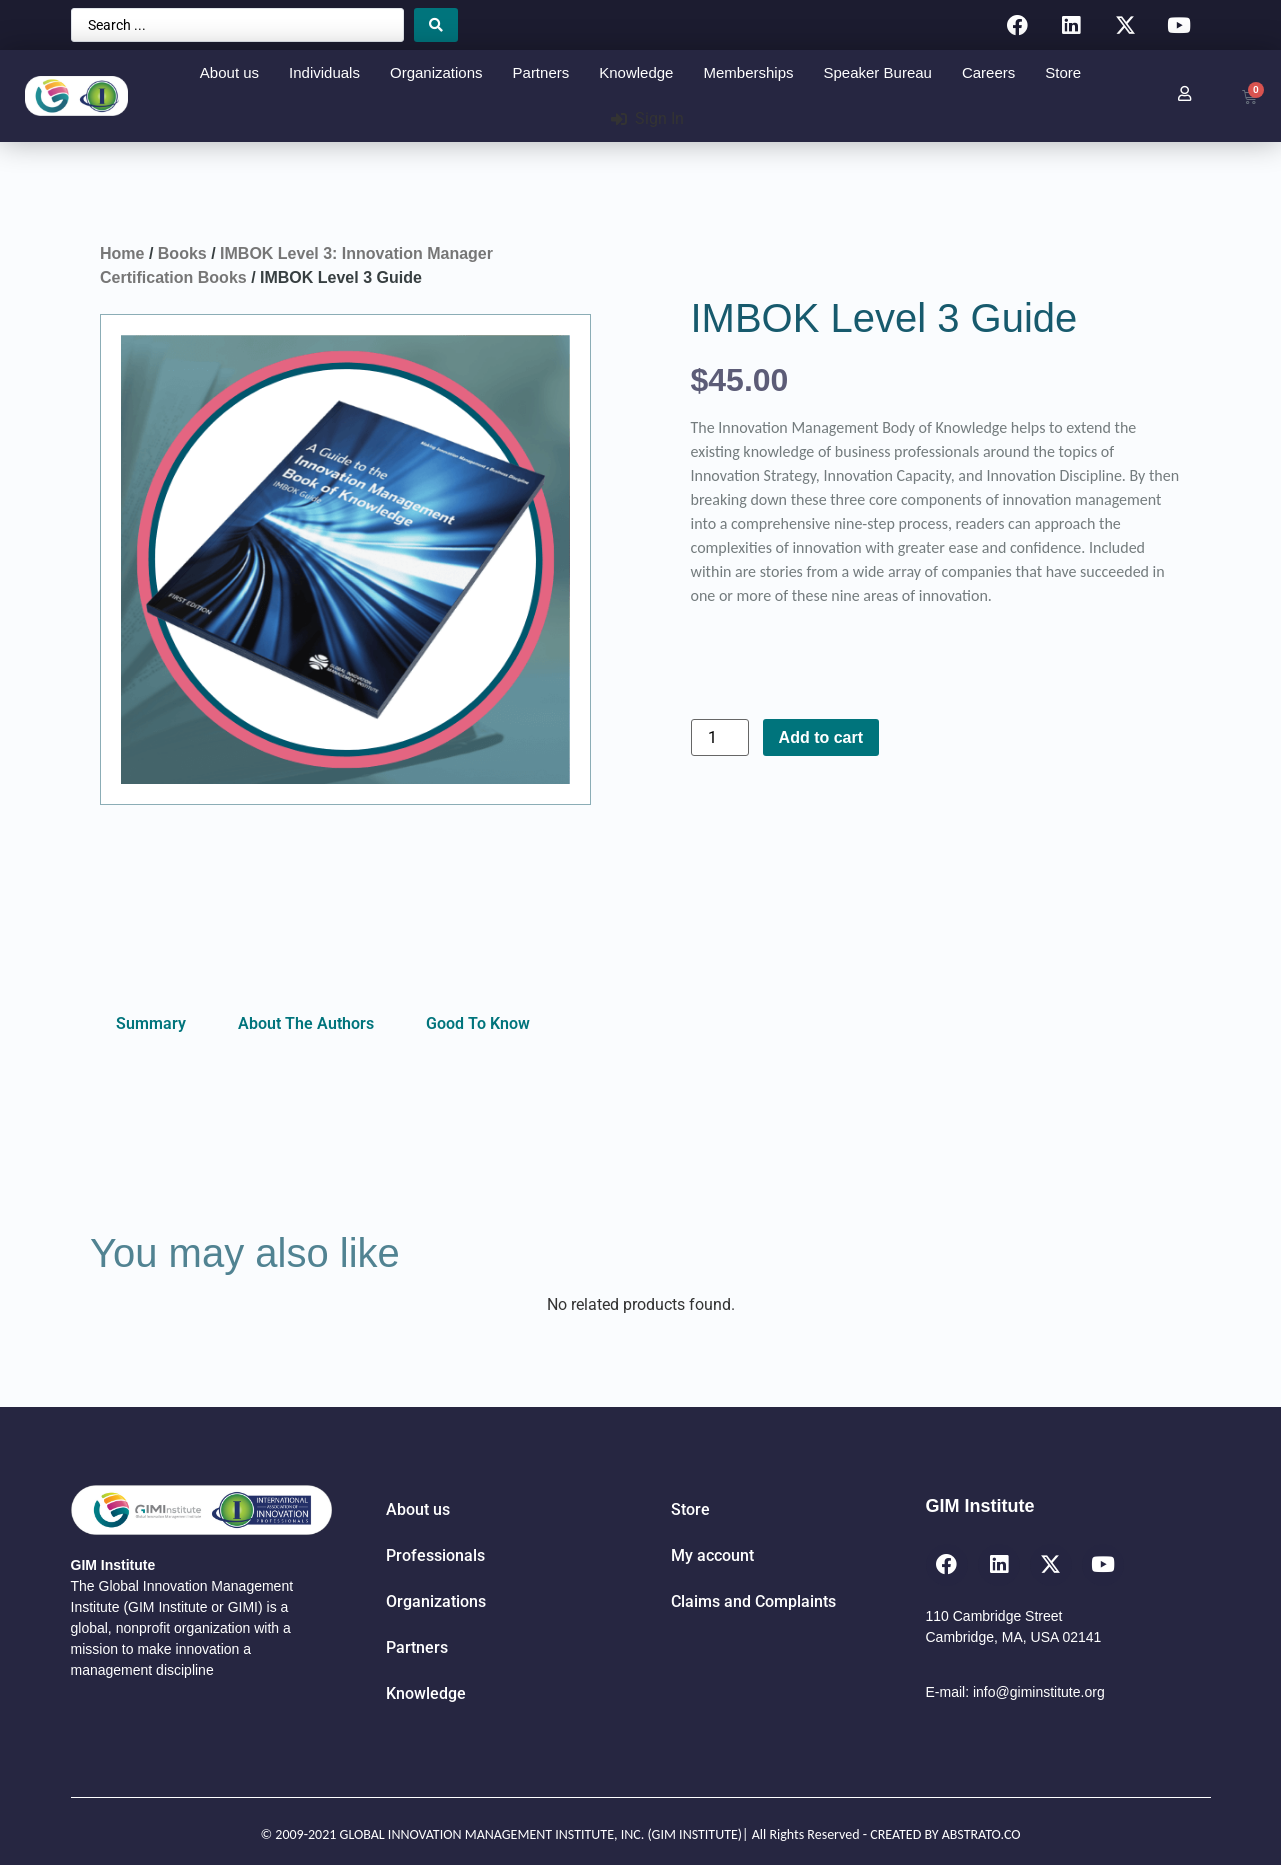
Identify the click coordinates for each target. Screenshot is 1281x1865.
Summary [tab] (151, 1023)
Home (122, 253)
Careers (988, 72)
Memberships (748, 72)
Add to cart (821, 737)
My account (712, 1555)
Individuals (324, 72)
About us (229, 72)
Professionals (435, 1555)
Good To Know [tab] (478, 1023)
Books (182, 253)
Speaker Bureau (878, 72)
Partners (541, 72)
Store (1063, 72)
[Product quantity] (720, 737)
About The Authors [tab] (306, 1023)
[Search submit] (436, 25)
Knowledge (636, 72)
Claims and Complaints (753, 1601)
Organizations (436, 72)
